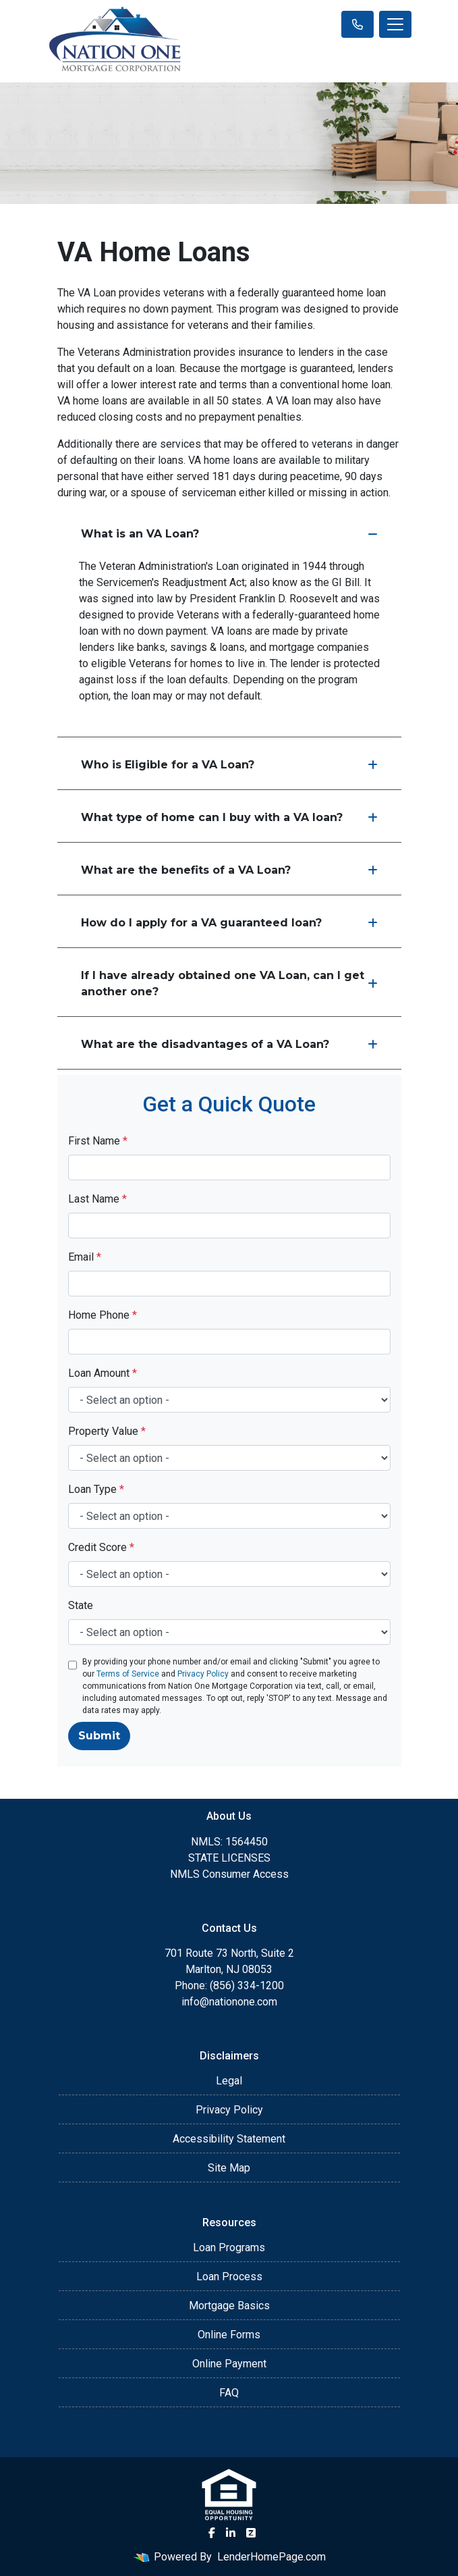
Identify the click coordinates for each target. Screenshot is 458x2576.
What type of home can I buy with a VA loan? (229, 817)
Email (84, 1257)
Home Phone (102, 1315)
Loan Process (229, 2276)
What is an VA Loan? (229, 533)
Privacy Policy (203, 1674)
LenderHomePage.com (271, 2556)
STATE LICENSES (229, 1857)
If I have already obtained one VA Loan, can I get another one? (229, 983)
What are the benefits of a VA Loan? (229, 870)
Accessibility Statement (229, 2138)
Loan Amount (102, 1373)
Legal (229, 2080)
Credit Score (101, 1547)
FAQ (229, 2392)
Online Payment (229, 2363)
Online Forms (229, 2334)
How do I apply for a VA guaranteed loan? (229, 922)
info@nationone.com (229, 2001)
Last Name (97, 1198)
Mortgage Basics (229, 2305)
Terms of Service (127, 1674)
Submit (99, 1735)
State (80, 1605)
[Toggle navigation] (395, 24)
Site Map (229, 2167)
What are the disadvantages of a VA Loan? (229, 1044)
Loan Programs (229, 2247)
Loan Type (96, 1489)
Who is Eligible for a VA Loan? (229, 764)
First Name (97, 1140)
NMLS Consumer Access (229, 1874)
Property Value (107, 1431)
